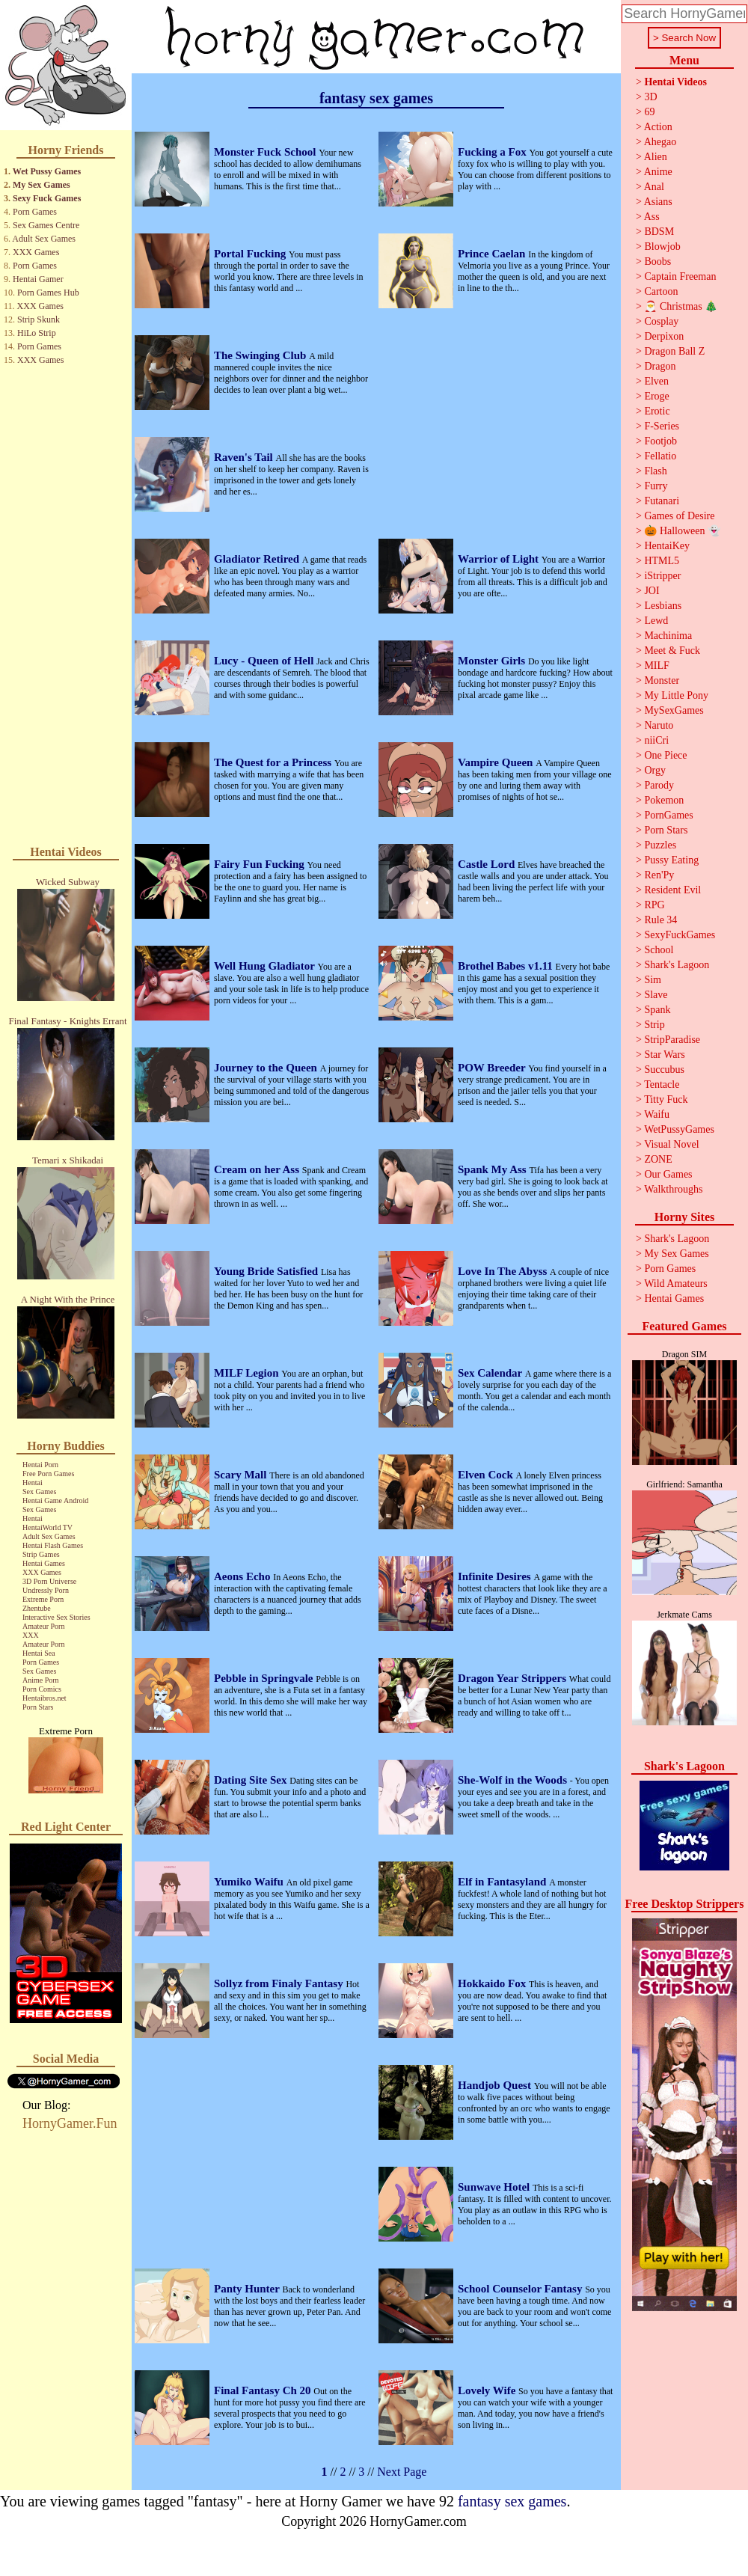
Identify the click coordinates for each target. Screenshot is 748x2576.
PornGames (668, 815)
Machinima (668, 635)
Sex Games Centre (46, 225)
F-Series (661, 426)
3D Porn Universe (49, 1581)
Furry (655, 486)
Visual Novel (671, 1144)
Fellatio (660, 456)
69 (649, 111)
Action (658, 126)
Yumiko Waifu (250, 1882)
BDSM (659, 231)
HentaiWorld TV (47, 1527)
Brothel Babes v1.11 (507, 966)
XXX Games (36, 252)
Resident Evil (672, 890)
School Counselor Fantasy (521, 2289)
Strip (654, 1024)
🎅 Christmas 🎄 (680, 306)
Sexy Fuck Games (47, 198)
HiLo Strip (36, 333)
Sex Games (39, 1491)
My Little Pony (676, 695)
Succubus (664, 1069)
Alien (655, 156)
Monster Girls (493, 661)
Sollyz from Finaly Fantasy (280, 1983)
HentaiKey (667, 545)
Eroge (656, 396)
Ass (652, 216)
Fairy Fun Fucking (260, 864)
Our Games (668, 1174)
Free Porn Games (48, 1473)
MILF (656, 665)
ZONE (658, 1159)
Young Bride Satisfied (267, 1271)
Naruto (658, 725)
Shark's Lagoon (676, 964)
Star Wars (664, 1054)
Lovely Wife (488, 2390)
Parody (659, 785)
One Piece (665, 755)
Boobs (657, 261)
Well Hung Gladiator (266, 966)
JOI (651, 590)
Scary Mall (241, 1475)
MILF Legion (247, 1373)
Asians (658, 201)
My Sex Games (41, 185)
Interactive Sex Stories (56, 1617)
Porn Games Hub (48, 292)
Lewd (656, 620)
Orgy (655, 770)
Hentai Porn (40, 1464)
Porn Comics (41, 1689)
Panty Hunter (248, 2289)
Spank (657, 1009)
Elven (656, 381)
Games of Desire (679, 515)
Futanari (661, 501)
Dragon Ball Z (674, 351)
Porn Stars (37, 1707)
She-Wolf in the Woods (514, 1780)
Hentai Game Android (55, 1500)
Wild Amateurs (676, 1283)
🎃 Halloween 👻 (682, 530)
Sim (652, 979)
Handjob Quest (496, 2085)
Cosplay (661, 321)
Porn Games (35, 211)
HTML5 (661, 560)
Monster (661, 680)
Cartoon (661, 291)
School (658, 949)
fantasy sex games (512, 2501)
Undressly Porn (45, 1590)
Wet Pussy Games (47, 171)
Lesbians (662, 605)
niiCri (656, 740)
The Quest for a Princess (274, 762)
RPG (654, 905)
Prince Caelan (493, 254)
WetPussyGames (679, 1129)
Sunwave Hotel (495, 2187)
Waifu (656, 1114)
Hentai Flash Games (52, 1545)
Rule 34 (660, 920)
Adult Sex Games (44, 238)
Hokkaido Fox (493, 1983)
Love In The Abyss (504, 1271)
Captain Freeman (680, 276)
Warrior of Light (500, 559)
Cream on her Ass (258, 1169)
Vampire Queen (497, 762)
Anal (654, 186)
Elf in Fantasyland (503, 1882)
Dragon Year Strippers (513, 1678)
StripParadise (672, 1039)
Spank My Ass (493, 1169)
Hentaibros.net (44, 1698)
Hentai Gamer (38, 279)
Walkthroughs (673, 1189)
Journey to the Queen (267, 1068)
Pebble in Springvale (265, 1678)
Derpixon (664, 336)
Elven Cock (487, 1475)
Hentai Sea (38, 1653)
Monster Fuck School (266, 152)
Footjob (660, 441)
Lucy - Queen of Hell (265, 661)
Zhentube (36, 1608)
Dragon (659, 366)
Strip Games (41, 1554)
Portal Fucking (251, 254)
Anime (658, 171)
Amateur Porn (43, 1626)
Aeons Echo (243, 1576)
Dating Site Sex (251, 1780)
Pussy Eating (671, 860)
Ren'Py (659, 875)
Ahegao (660, 141)
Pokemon (664, 800)
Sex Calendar (491, 1373)
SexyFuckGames (679, 934)
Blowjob (662, 246)
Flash (655, 471)
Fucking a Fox (493, 152)
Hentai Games (43, 1563)
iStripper (662, 575)
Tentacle (661, 1084)
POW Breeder (493, 1068)
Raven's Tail (245, 457)
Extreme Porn (43, 1599)
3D (650, 97)
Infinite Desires (495, 1576)
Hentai (32, 1482)
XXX (30, 1635)
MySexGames (673, 710)
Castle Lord (488, 864)
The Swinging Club (261, 355)
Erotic (656, 411)
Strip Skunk (38, 319)
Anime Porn (40, 1680)
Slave (655, 994)
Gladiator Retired (258, 559)
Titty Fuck (665, 1099)
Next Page (401, 2471)
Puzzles (660, 845)
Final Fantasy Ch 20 (263, 2390)
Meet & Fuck (672, 650)
